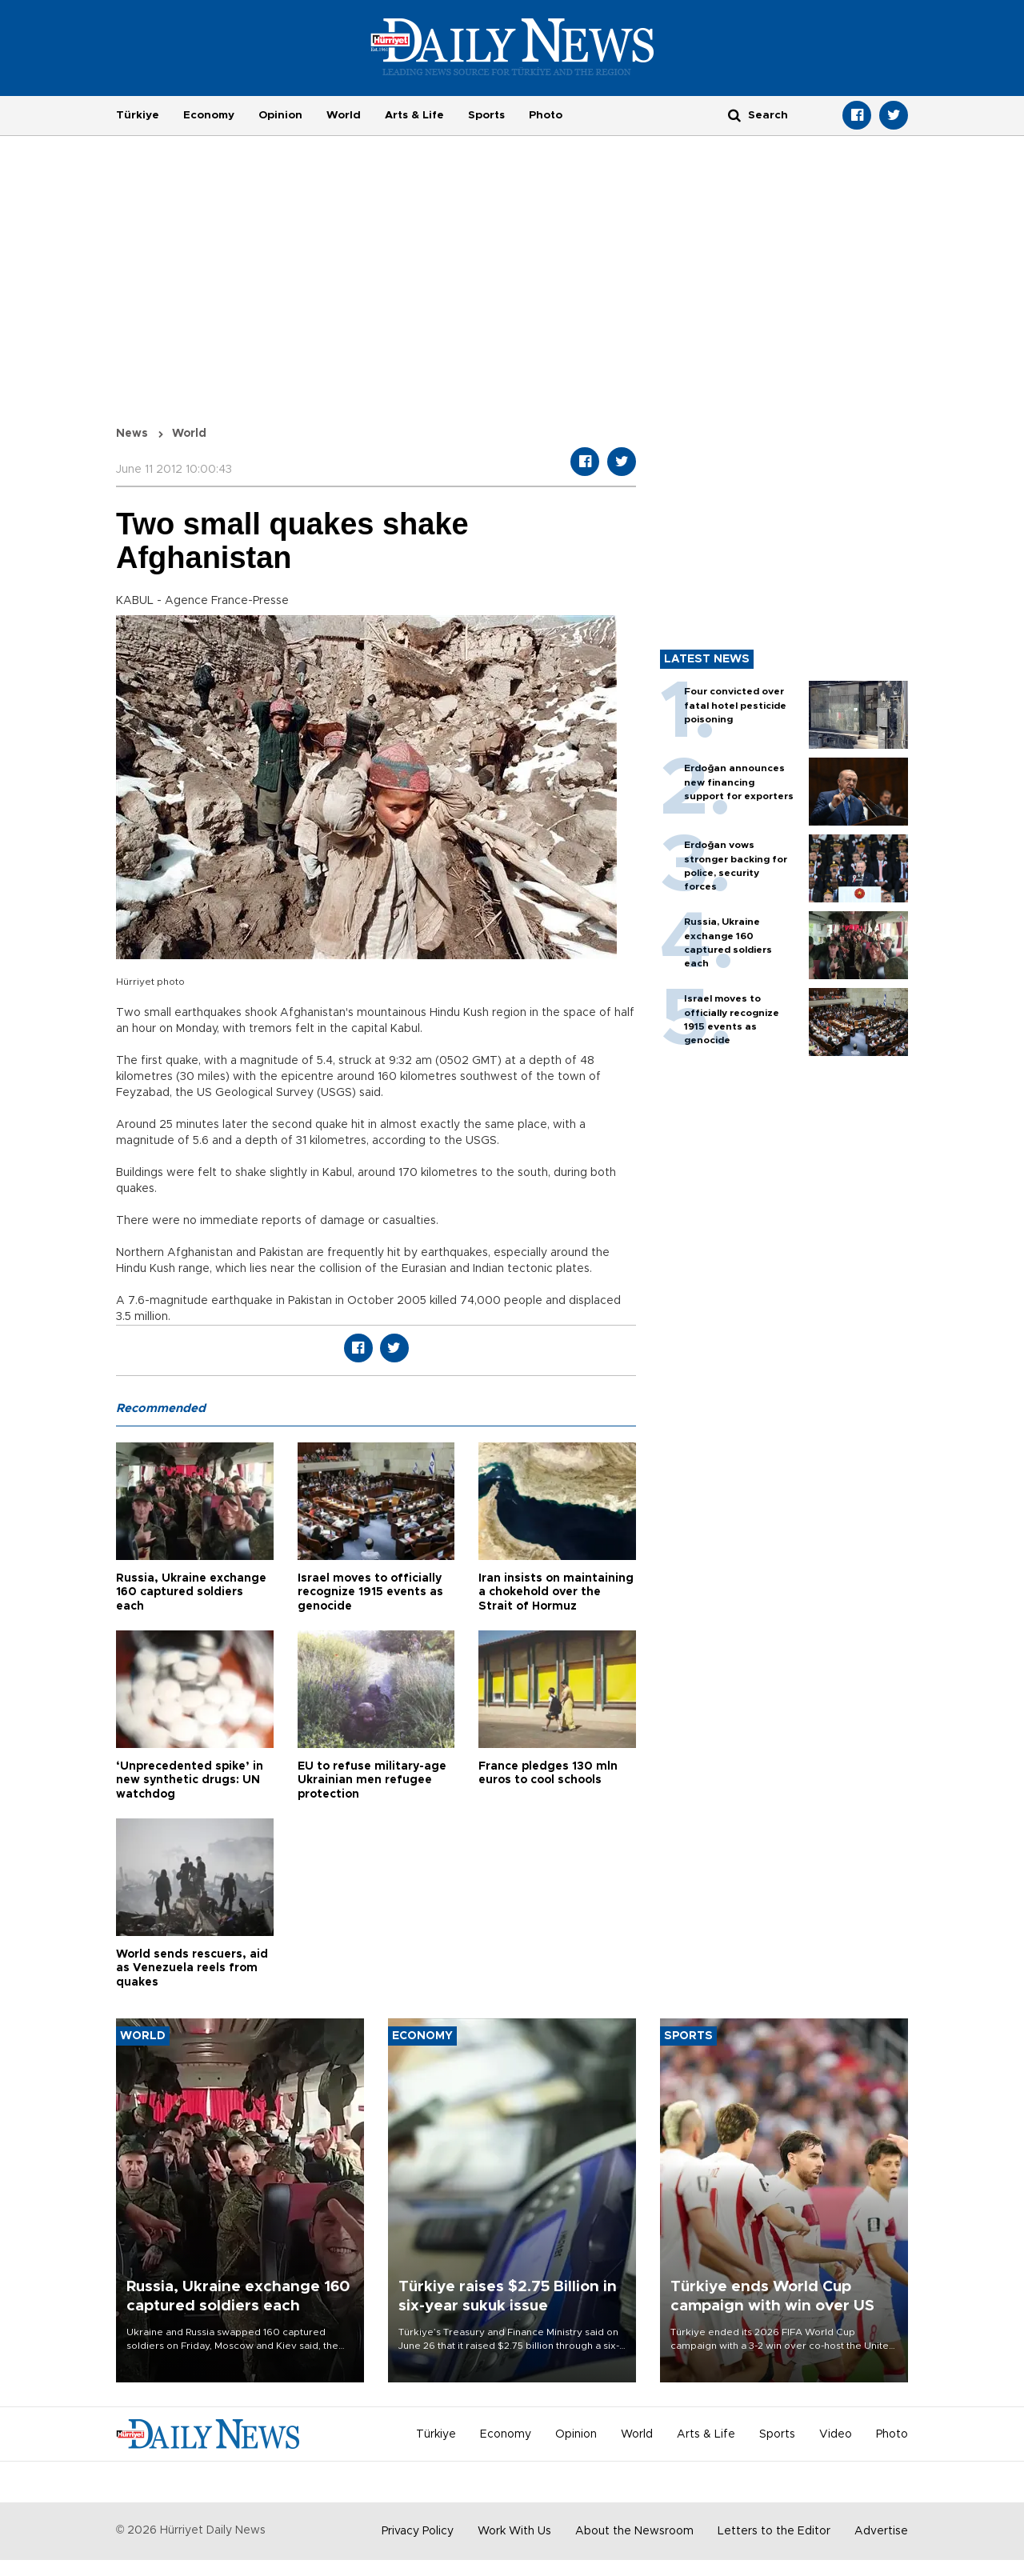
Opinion (280, 115)
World (343, 115)
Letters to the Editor (774, 2531)
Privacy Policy (418, 2531)
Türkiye (137, 115)
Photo (545, 115)
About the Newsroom (634, 2531)
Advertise (881, 2531)
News (132, 433)
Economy (208, 115)
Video (835, 2434)
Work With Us (514, 2531)
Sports (486, 115)
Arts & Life (414, 115)
